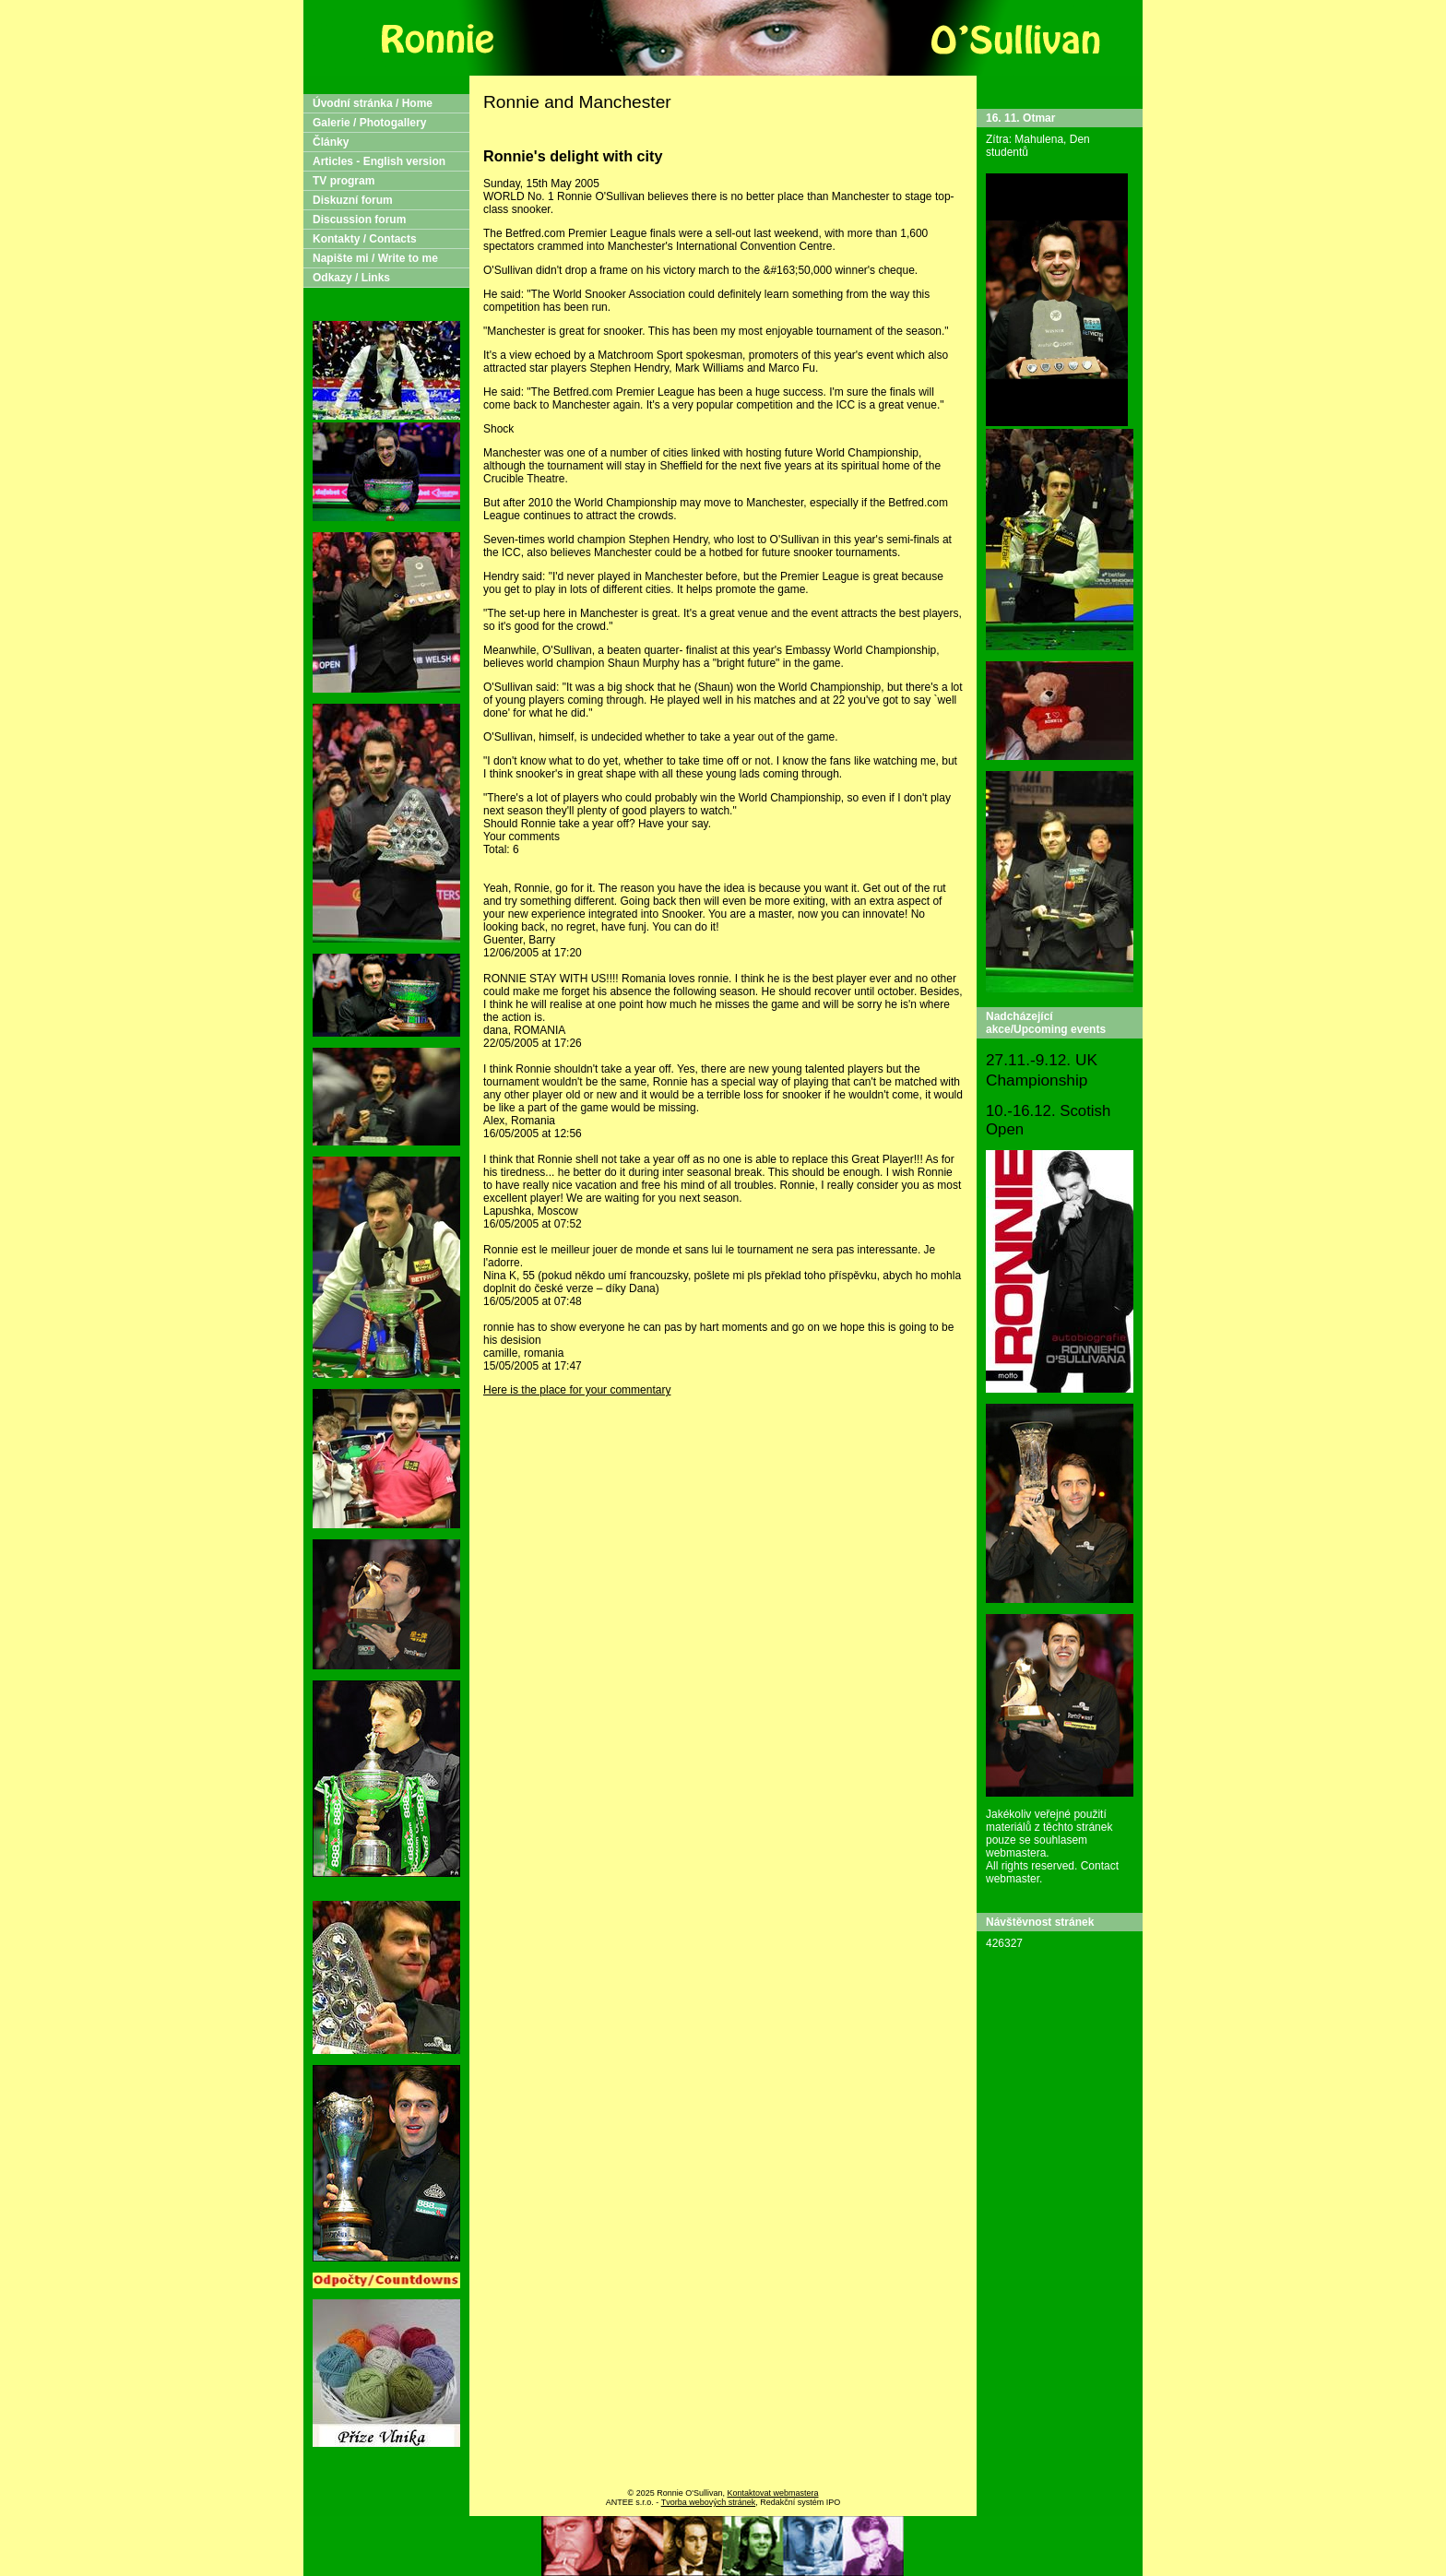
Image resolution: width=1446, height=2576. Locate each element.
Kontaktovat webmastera (772, 2493)
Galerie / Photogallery (369, 122)
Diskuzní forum (353, 200)
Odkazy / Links (351, 277)
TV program (343, 180)
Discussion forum (359, 219)
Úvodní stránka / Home (373, 103)
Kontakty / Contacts (365, 238)
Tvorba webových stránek (708, 2502)
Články (331, 142)
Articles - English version (379, 161)
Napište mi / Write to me (375, 258)
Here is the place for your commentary (576, 1389)
